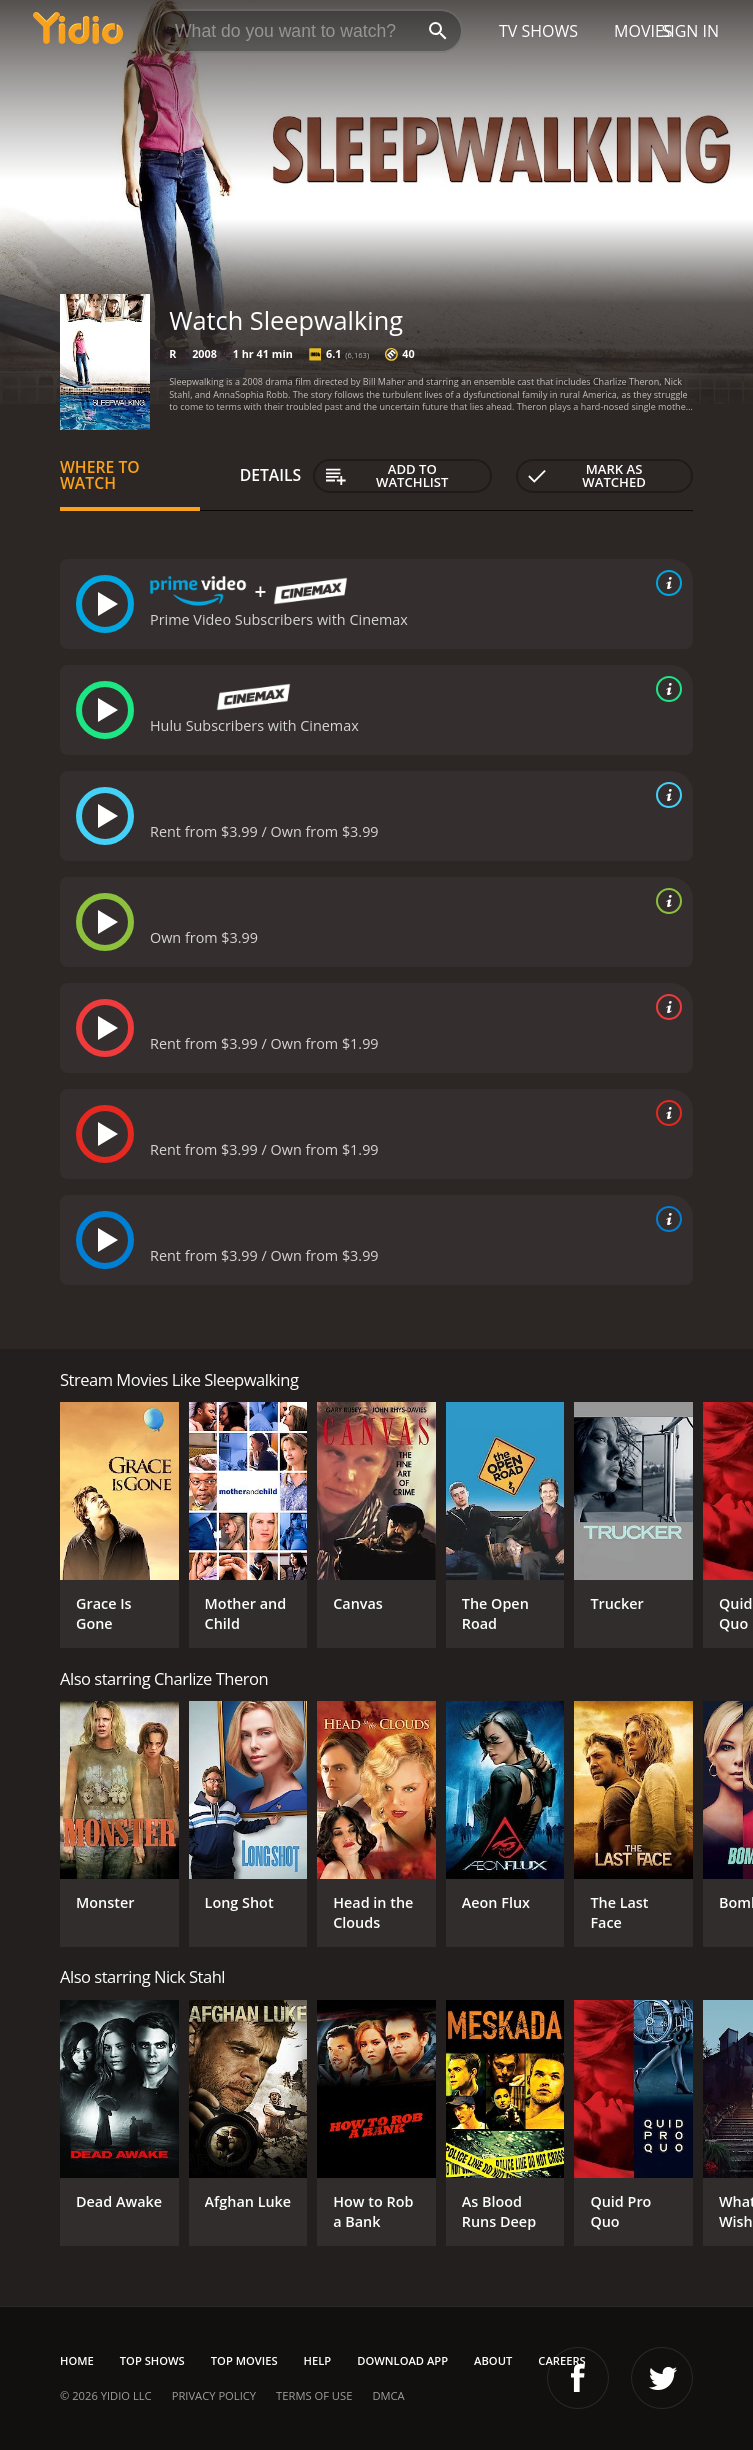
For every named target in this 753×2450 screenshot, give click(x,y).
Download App (402, 2360)
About (493, 2360)
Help (318, 2360)
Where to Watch (100, 475)
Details (271, 475)
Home (77, 2360)
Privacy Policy (214, 2395)
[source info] (665, 583)
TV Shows (538, 31)
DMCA (388, 2395)
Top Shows (152, 2360)
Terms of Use (314, 2395)
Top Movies (244, 2360)
